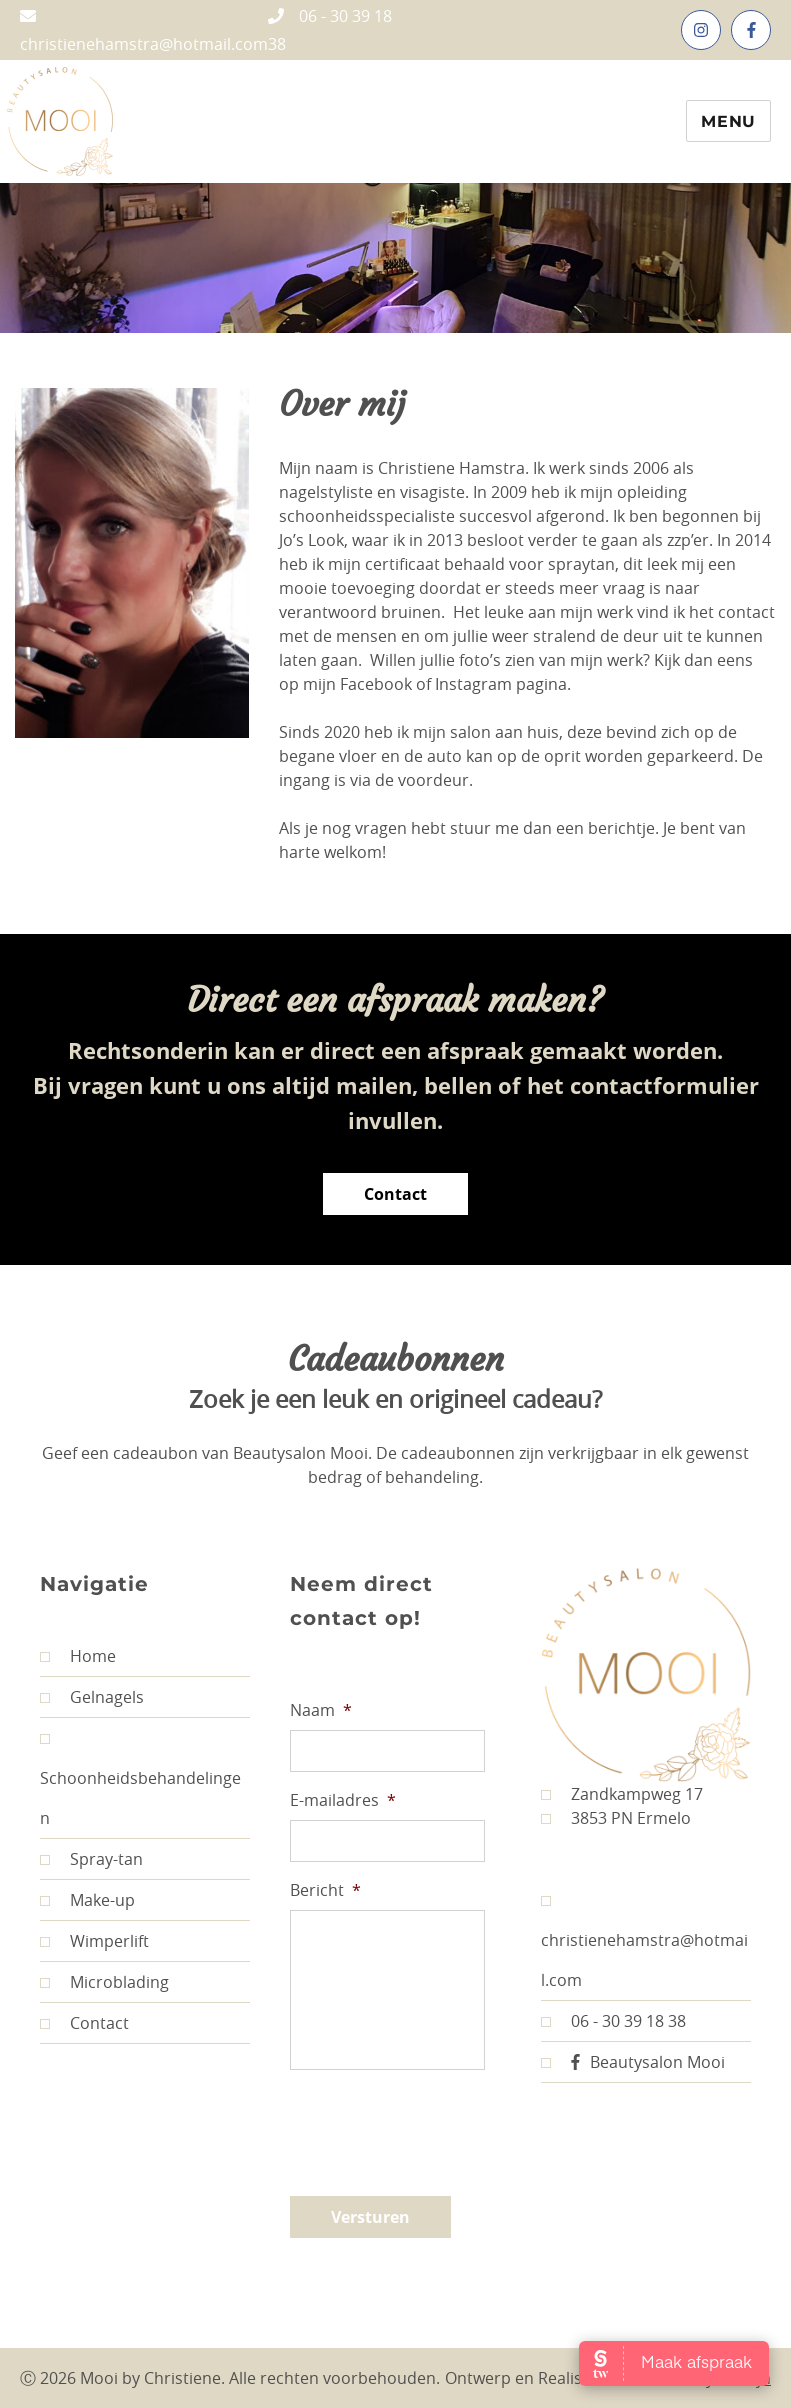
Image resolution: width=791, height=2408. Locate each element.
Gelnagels (92, 1697)
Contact (395, 1194)
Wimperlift (94, 1941)
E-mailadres (343, 1800)
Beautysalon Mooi (633, 2062)
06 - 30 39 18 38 (330, 30)
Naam (321, 1710)
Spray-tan (91, 1859)
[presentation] (442, 2125)
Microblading (104, 1982)
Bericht (325, 1890)
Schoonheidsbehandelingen (140, 1781)
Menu (728, 121)
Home (78, 1656)
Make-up (87, 1900)
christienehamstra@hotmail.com (144, 31)
